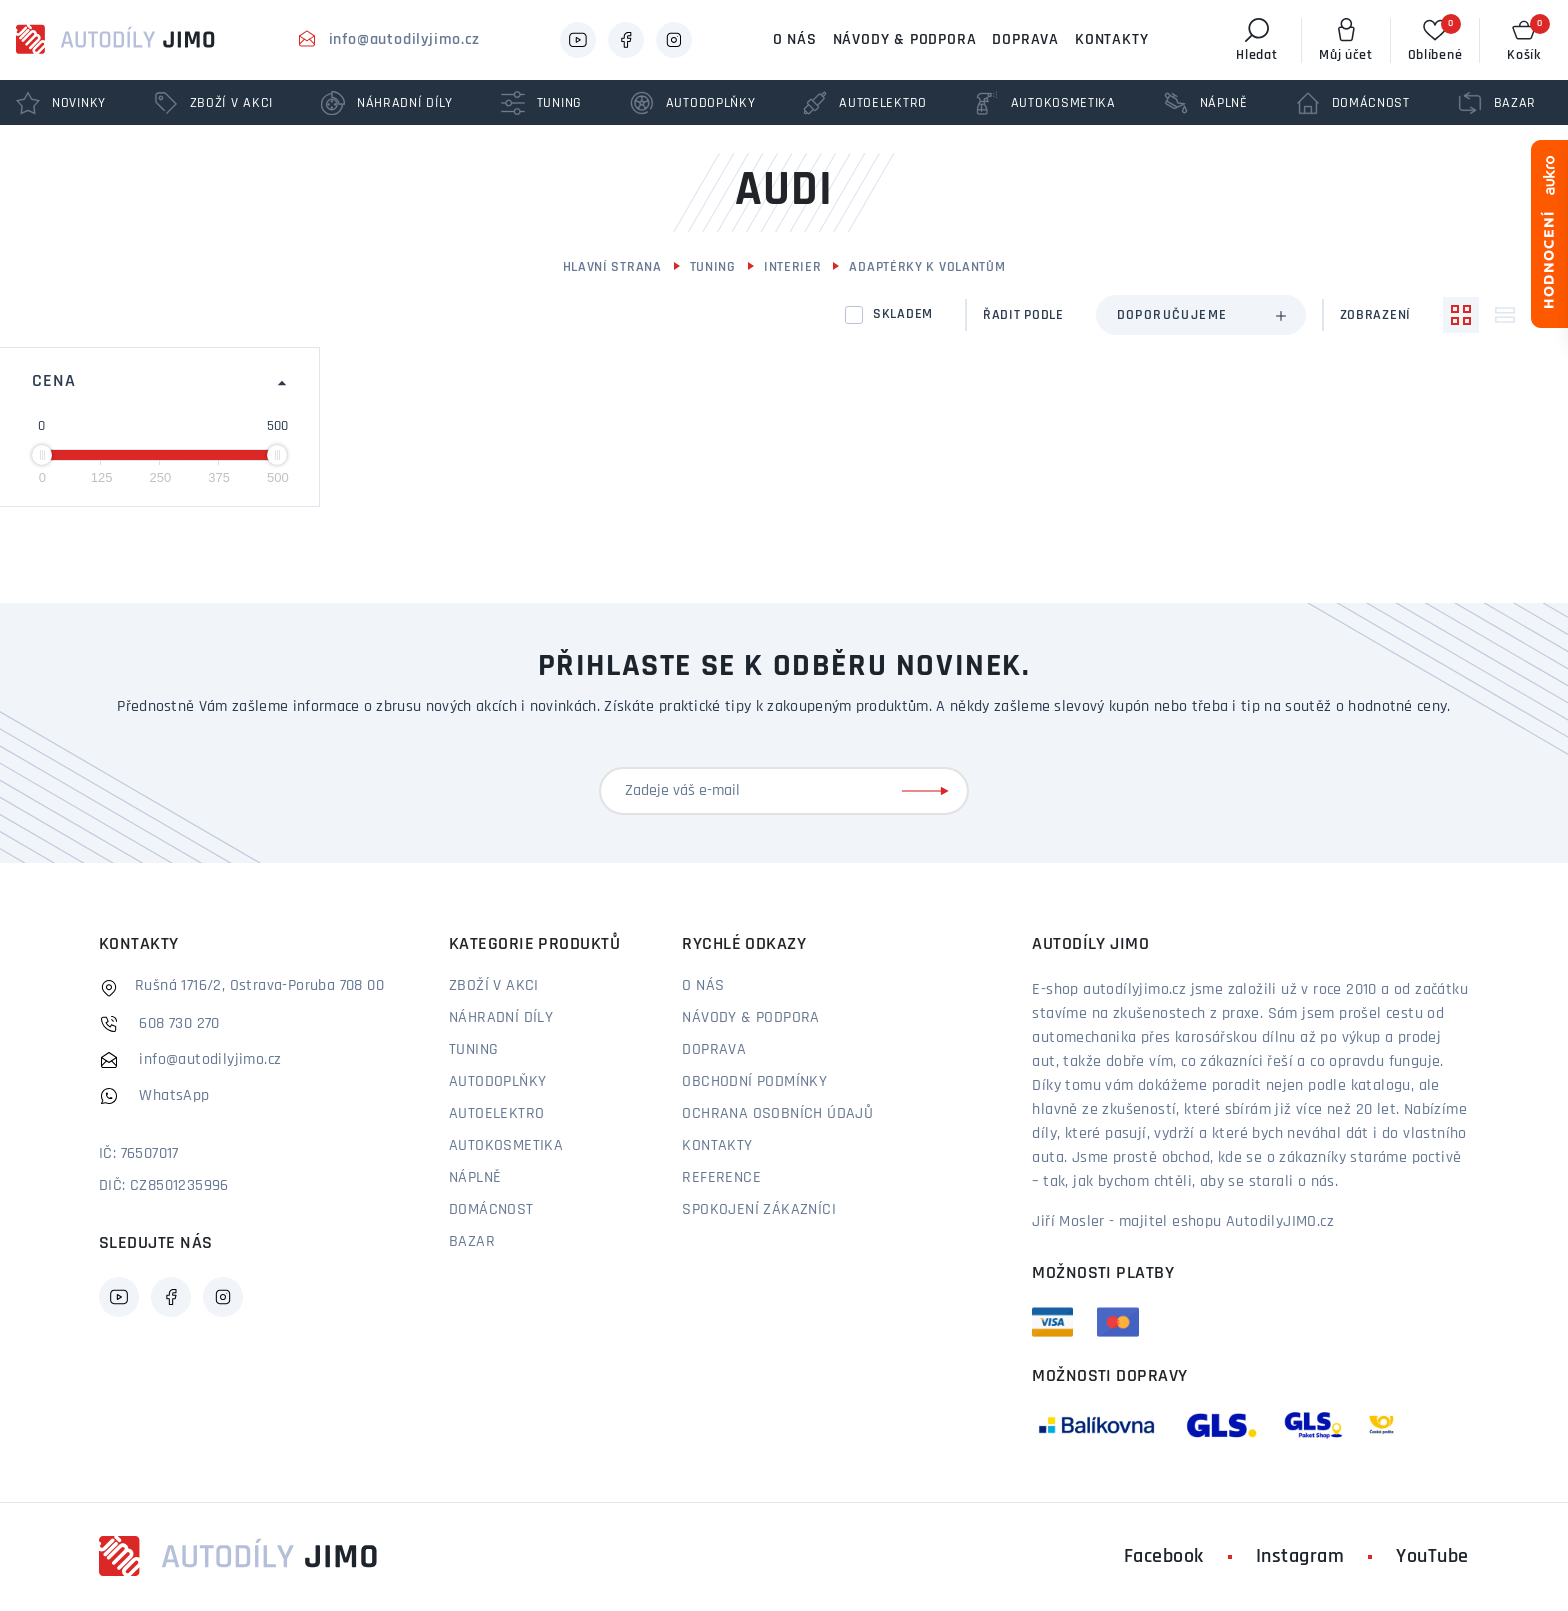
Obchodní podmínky (754, 1082)
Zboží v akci (494, 986)
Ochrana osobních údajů (777, 1114)
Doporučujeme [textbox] (1172, 315)
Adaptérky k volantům (927, 267)
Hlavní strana (612, 267)
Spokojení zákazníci (759, 1210)
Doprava (1025, 40)
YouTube (1432, 1557)
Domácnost (491, 1210)
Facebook (1164, 1557)
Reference (721, 1178)
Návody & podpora (905, 40)
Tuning (713, 267)
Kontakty (1111, 40)
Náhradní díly (501, 1018)
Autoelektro (496, 1114)
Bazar (472, 1242)
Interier (793, 267)
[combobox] (1201, 315)
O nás (795, 40)
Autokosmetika (506, 1146)
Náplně (475, 1178)
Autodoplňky (497, 1082)
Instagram (1300, 1557)
